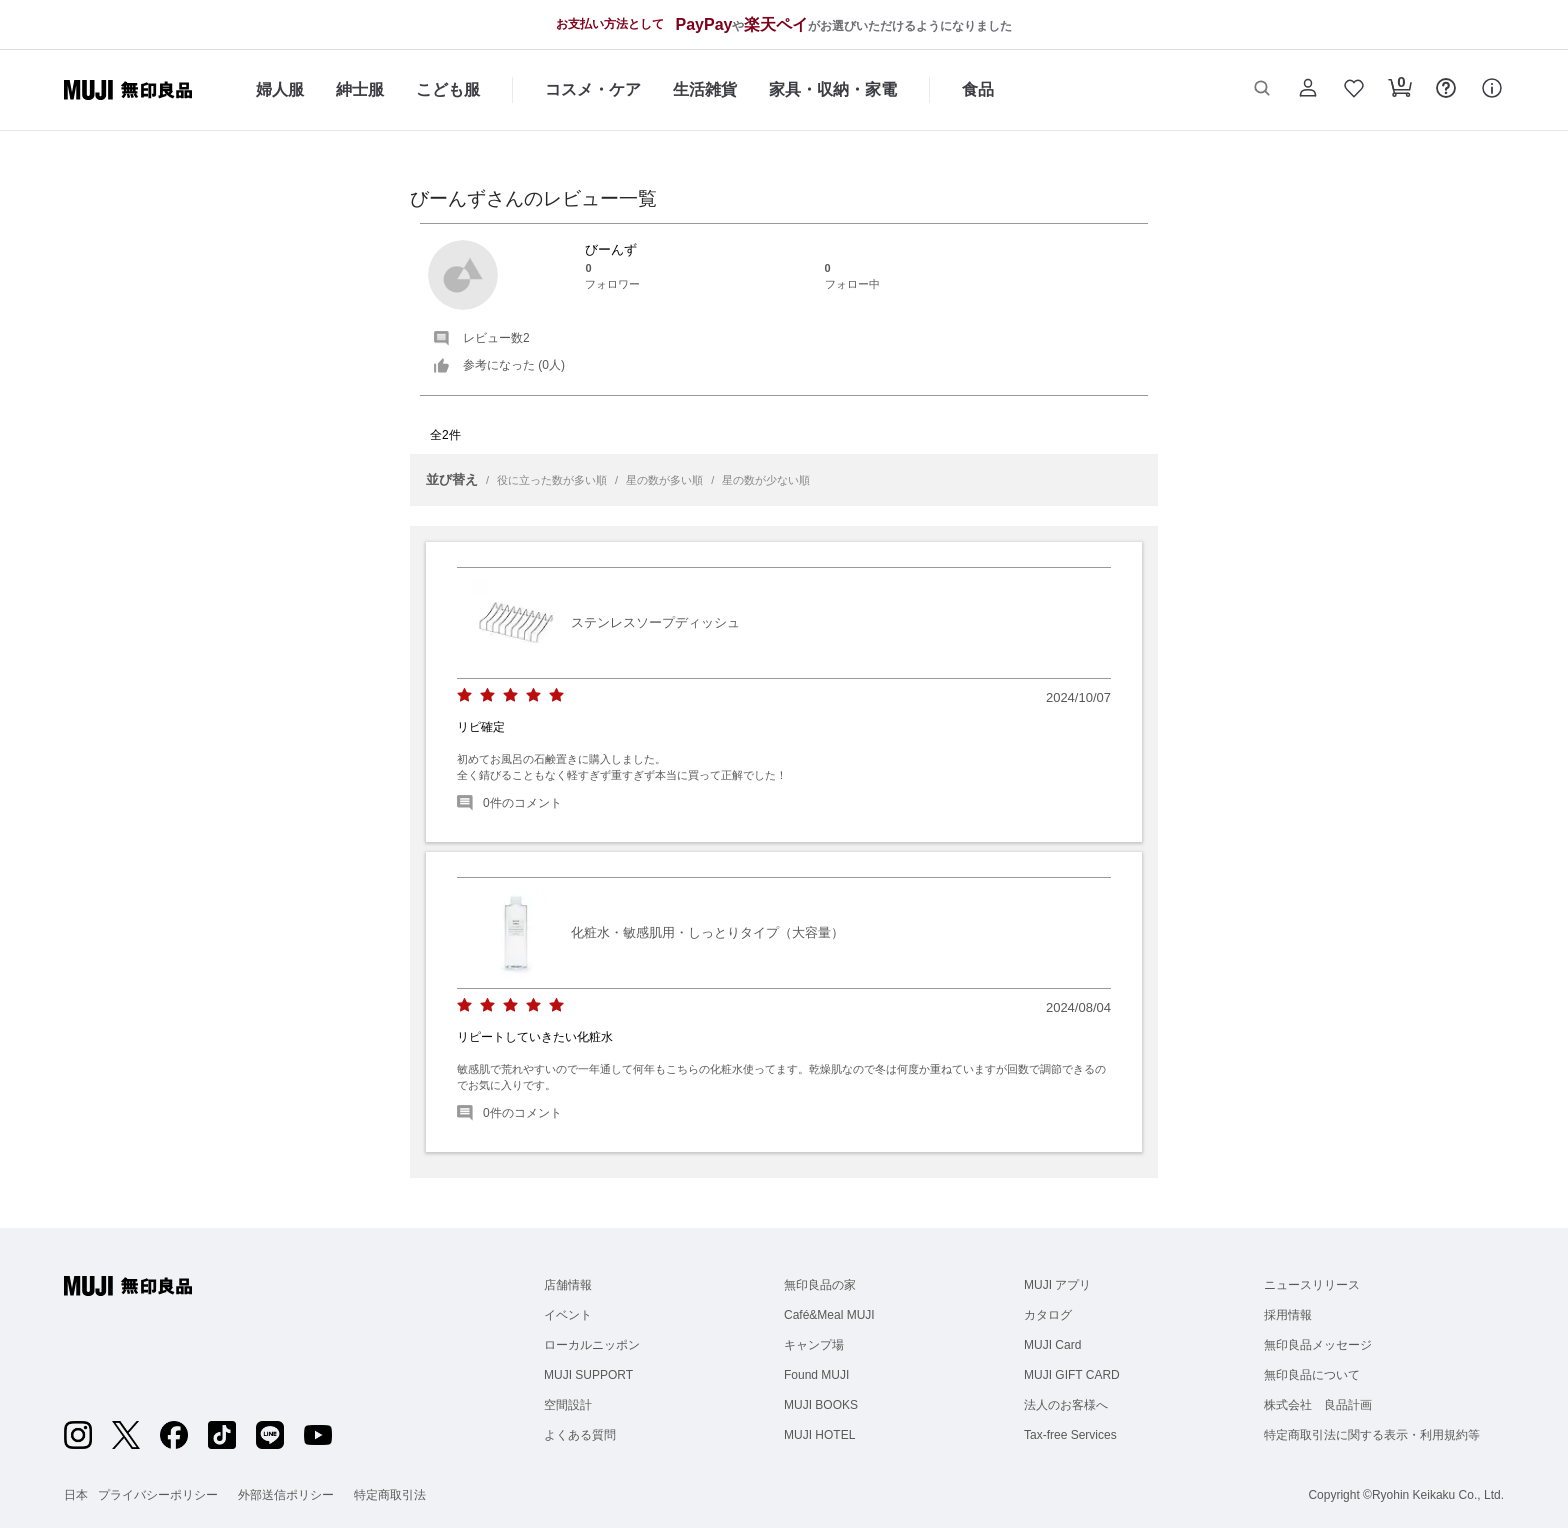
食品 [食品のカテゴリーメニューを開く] (978, 89)
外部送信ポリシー (286, 1495)
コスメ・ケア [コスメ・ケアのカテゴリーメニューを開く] (593, 89)
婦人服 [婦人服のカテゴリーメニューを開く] (280, 89)
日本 (76, 1495)
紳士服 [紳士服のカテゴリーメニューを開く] (360, 89)
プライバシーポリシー (158, 1495)
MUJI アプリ (1057, 1285)
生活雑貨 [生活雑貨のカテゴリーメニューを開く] (705, 89)
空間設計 (568, 1405)
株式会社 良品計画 (1318, 1405)
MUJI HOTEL (819, 1435)
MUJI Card (1052, 1345)
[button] (1262, 90)
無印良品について (1312, 1375)
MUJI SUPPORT (588, 1375)
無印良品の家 (820, 1285)
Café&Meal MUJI (829, 1315)
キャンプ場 (814, 1345)
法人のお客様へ (1066, 1405)
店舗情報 (568, 1285)
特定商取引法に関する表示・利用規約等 (1372, 1435)
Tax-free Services (1070, 1435)
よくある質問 (580, 1435)
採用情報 (1288, 1315)
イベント (568, 1315)
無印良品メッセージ (1318, 1345)
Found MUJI (816, 1375)
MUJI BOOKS (821, 1405)
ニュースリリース (1312, 1285)
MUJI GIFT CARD (1072, 1375)
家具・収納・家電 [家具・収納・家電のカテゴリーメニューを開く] (833, 89)
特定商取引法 (390, 1495)
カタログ (1048, 1315)
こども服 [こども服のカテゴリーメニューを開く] (448, 89)
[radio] (464, 695)
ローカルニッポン (592, 1345)
